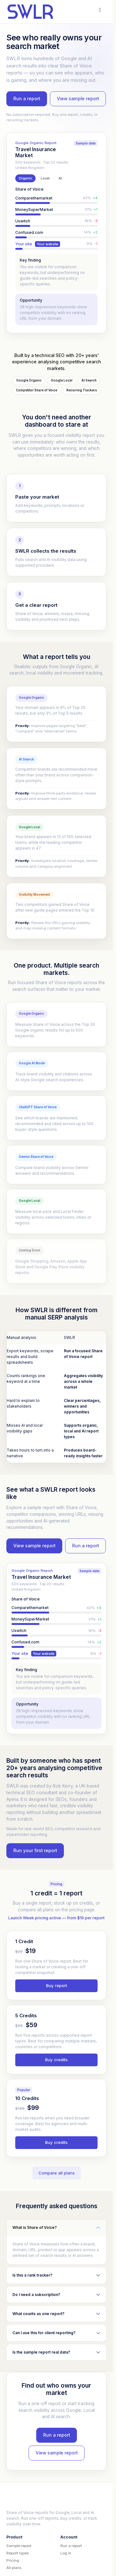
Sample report (18, 2546)
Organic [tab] (25, 178)
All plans (13, 2568)
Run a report (26, 98)
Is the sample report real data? (41, 2352)
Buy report (56, 1985)
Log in (65, 2553)
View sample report (78, 98)
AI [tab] (60, 178)
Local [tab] (45, 178)
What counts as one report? (38, 2313)
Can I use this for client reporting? (44, 2332)
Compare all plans (56, 2172)
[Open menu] (100, 10)
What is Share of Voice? (34, 2227)
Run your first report (35, 1850)
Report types (17, 2553)
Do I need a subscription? (36, 2294)
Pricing (12, 2560)
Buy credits (56, 2059)
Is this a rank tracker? (32, 2275)
